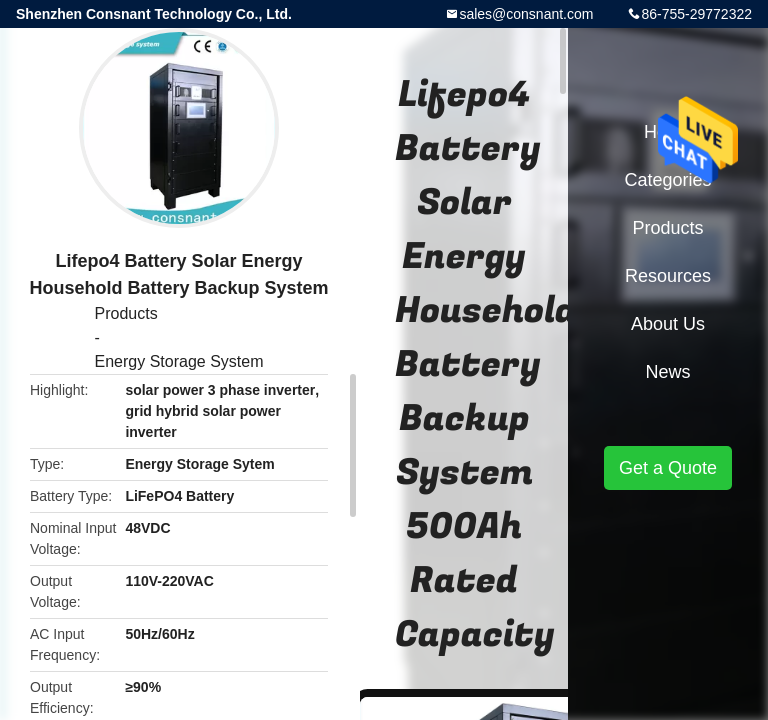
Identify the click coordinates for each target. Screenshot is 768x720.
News (667, 372)
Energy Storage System (179, 361)
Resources (668, 276)
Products (126, 313)
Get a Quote (668, 468)
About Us (668, 324)
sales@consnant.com (526, 14)
